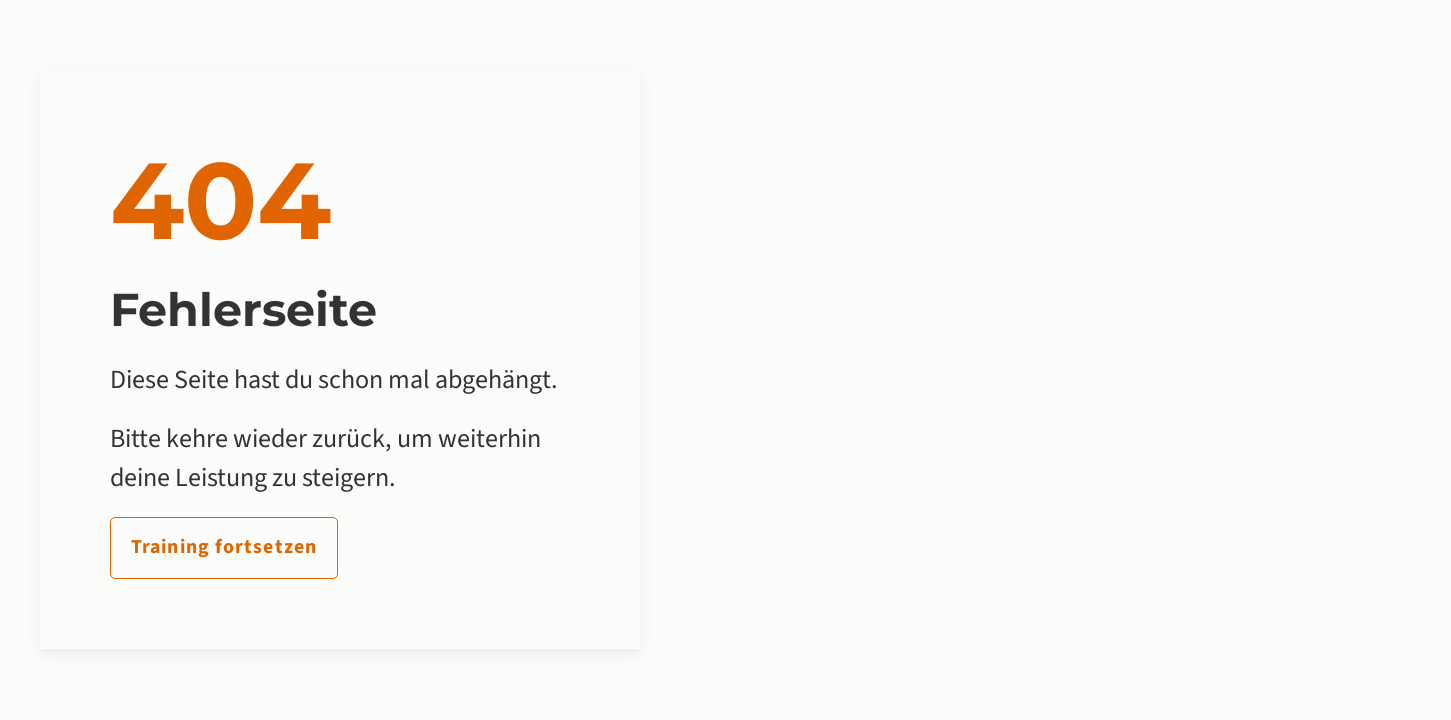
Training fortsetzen (224, 547)
